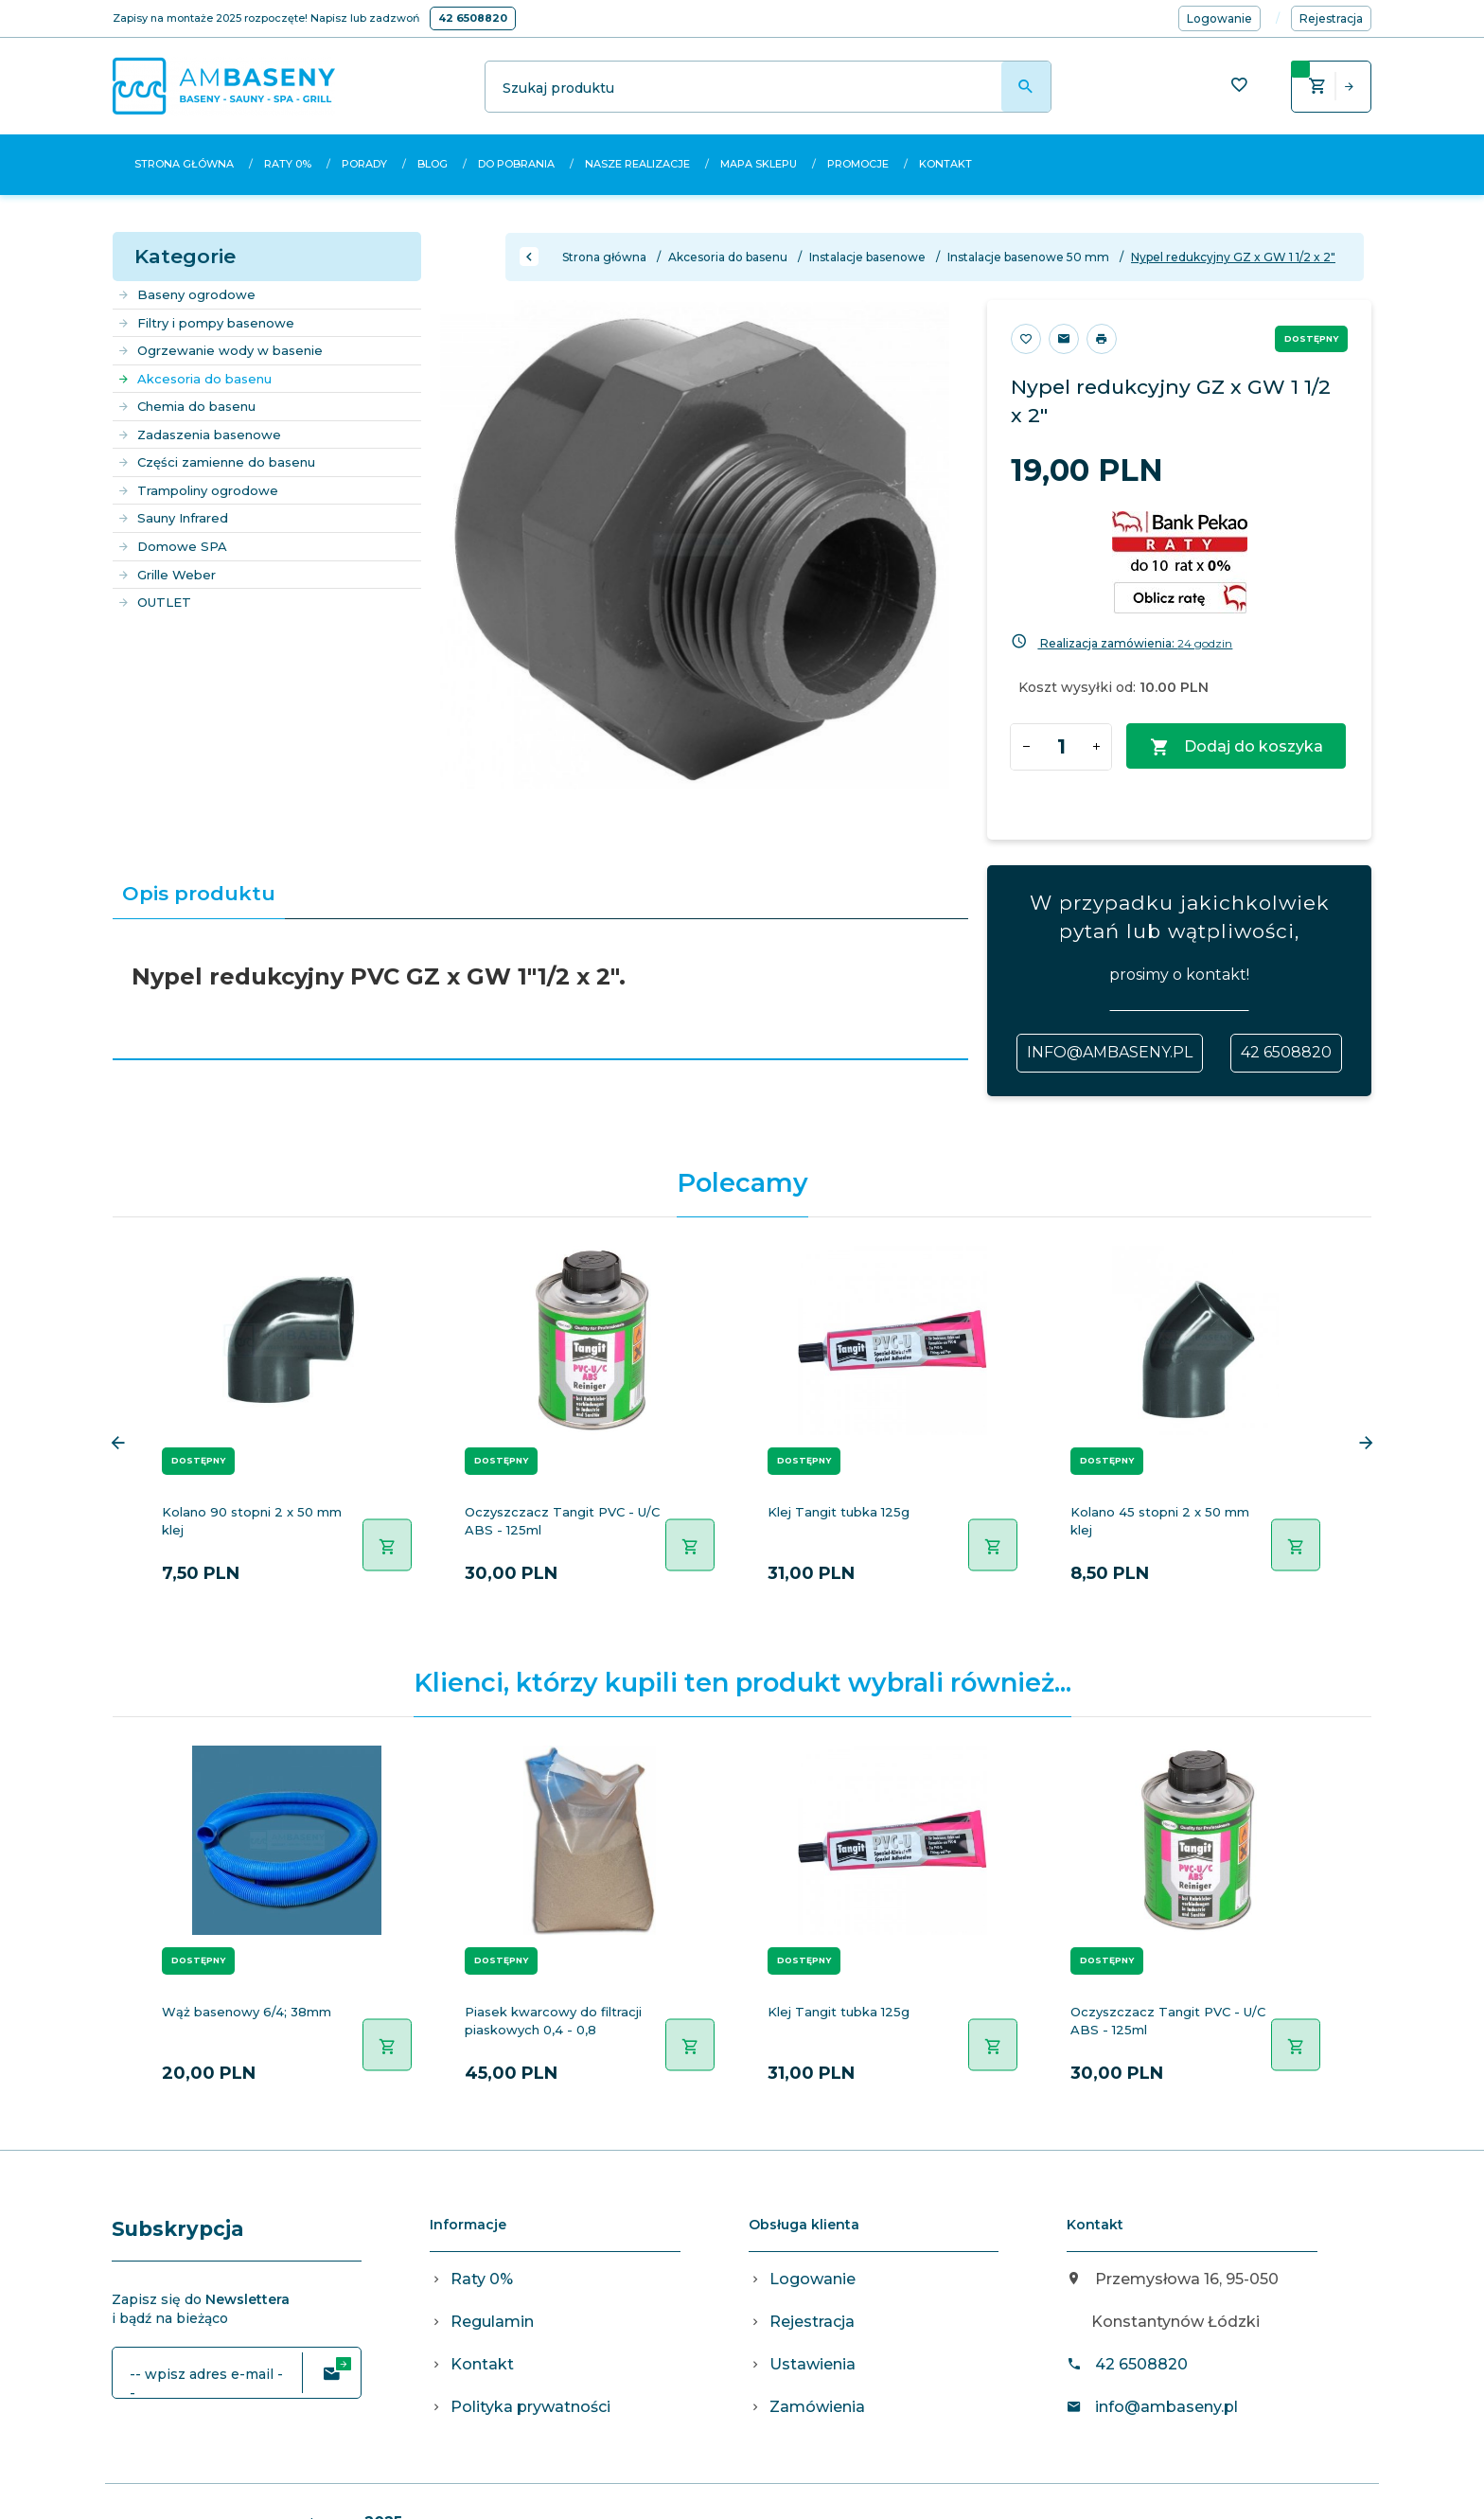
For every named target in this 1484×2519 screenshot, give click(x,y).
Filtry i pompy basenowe (205, 322)
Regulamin (492, 2322)
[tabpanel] (540, 988)
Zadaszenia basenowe (199, 434)
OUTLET (154, 602)
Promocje (858, 163)
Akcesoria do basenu (194, 378)
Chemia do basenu (186, 406)
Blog (432, 163)
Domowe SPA (172, 546)
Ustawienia (812, 2364)
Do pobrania (516, 163)
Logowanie (812, 2279)
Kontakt (945, 163)
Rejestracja (812, 2322)
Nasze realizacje (637, 163)
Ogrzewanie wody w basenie (220, 350)
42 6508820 (472, 18)
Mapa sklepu (758, 163)
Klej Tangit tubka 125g (839, 1511)
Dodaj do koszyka (1236, 747)
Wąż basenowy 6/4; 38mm (246, 2011)
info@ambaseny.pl (1109, 1052)
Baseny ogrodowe (186, 294)
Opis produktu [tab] (198, 893)
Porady (364, 163)
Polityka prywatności (530, 2407)
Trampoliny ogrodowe (197, 490)
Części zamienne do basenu (216, 462)
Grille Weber (166, 574)
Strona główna (184, 163)
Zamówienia (817, 2407)
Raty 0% (287, 163)
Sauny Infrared (172, 517)
